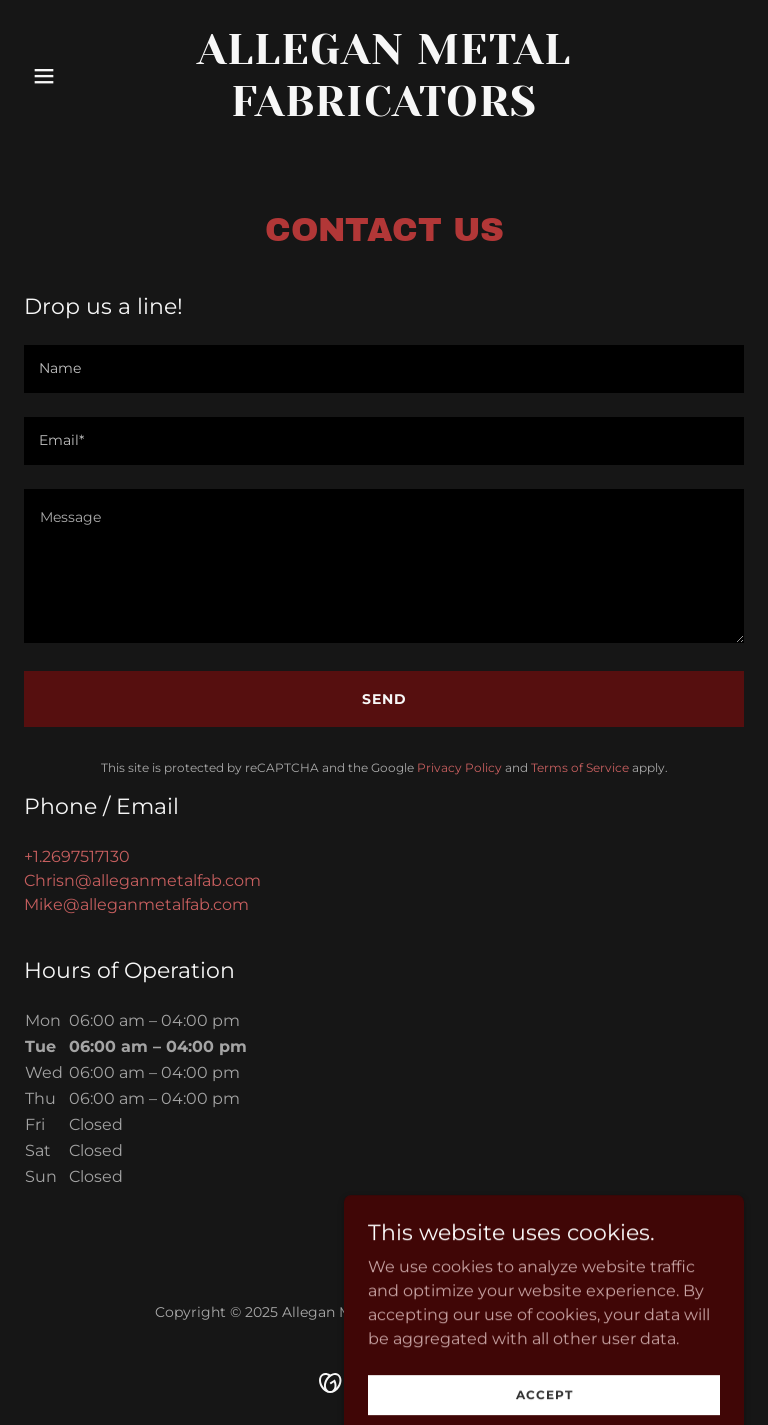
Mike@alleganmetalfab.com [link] (136, 904)
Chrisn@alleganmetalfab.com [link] (142, 880)
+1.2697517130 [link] (77, 856)
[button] (78, 76)
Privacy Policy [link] (459, 767)
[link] (384, 110)
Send (384, 699)
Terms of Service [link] (580, 767)
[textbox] (384, 369)
